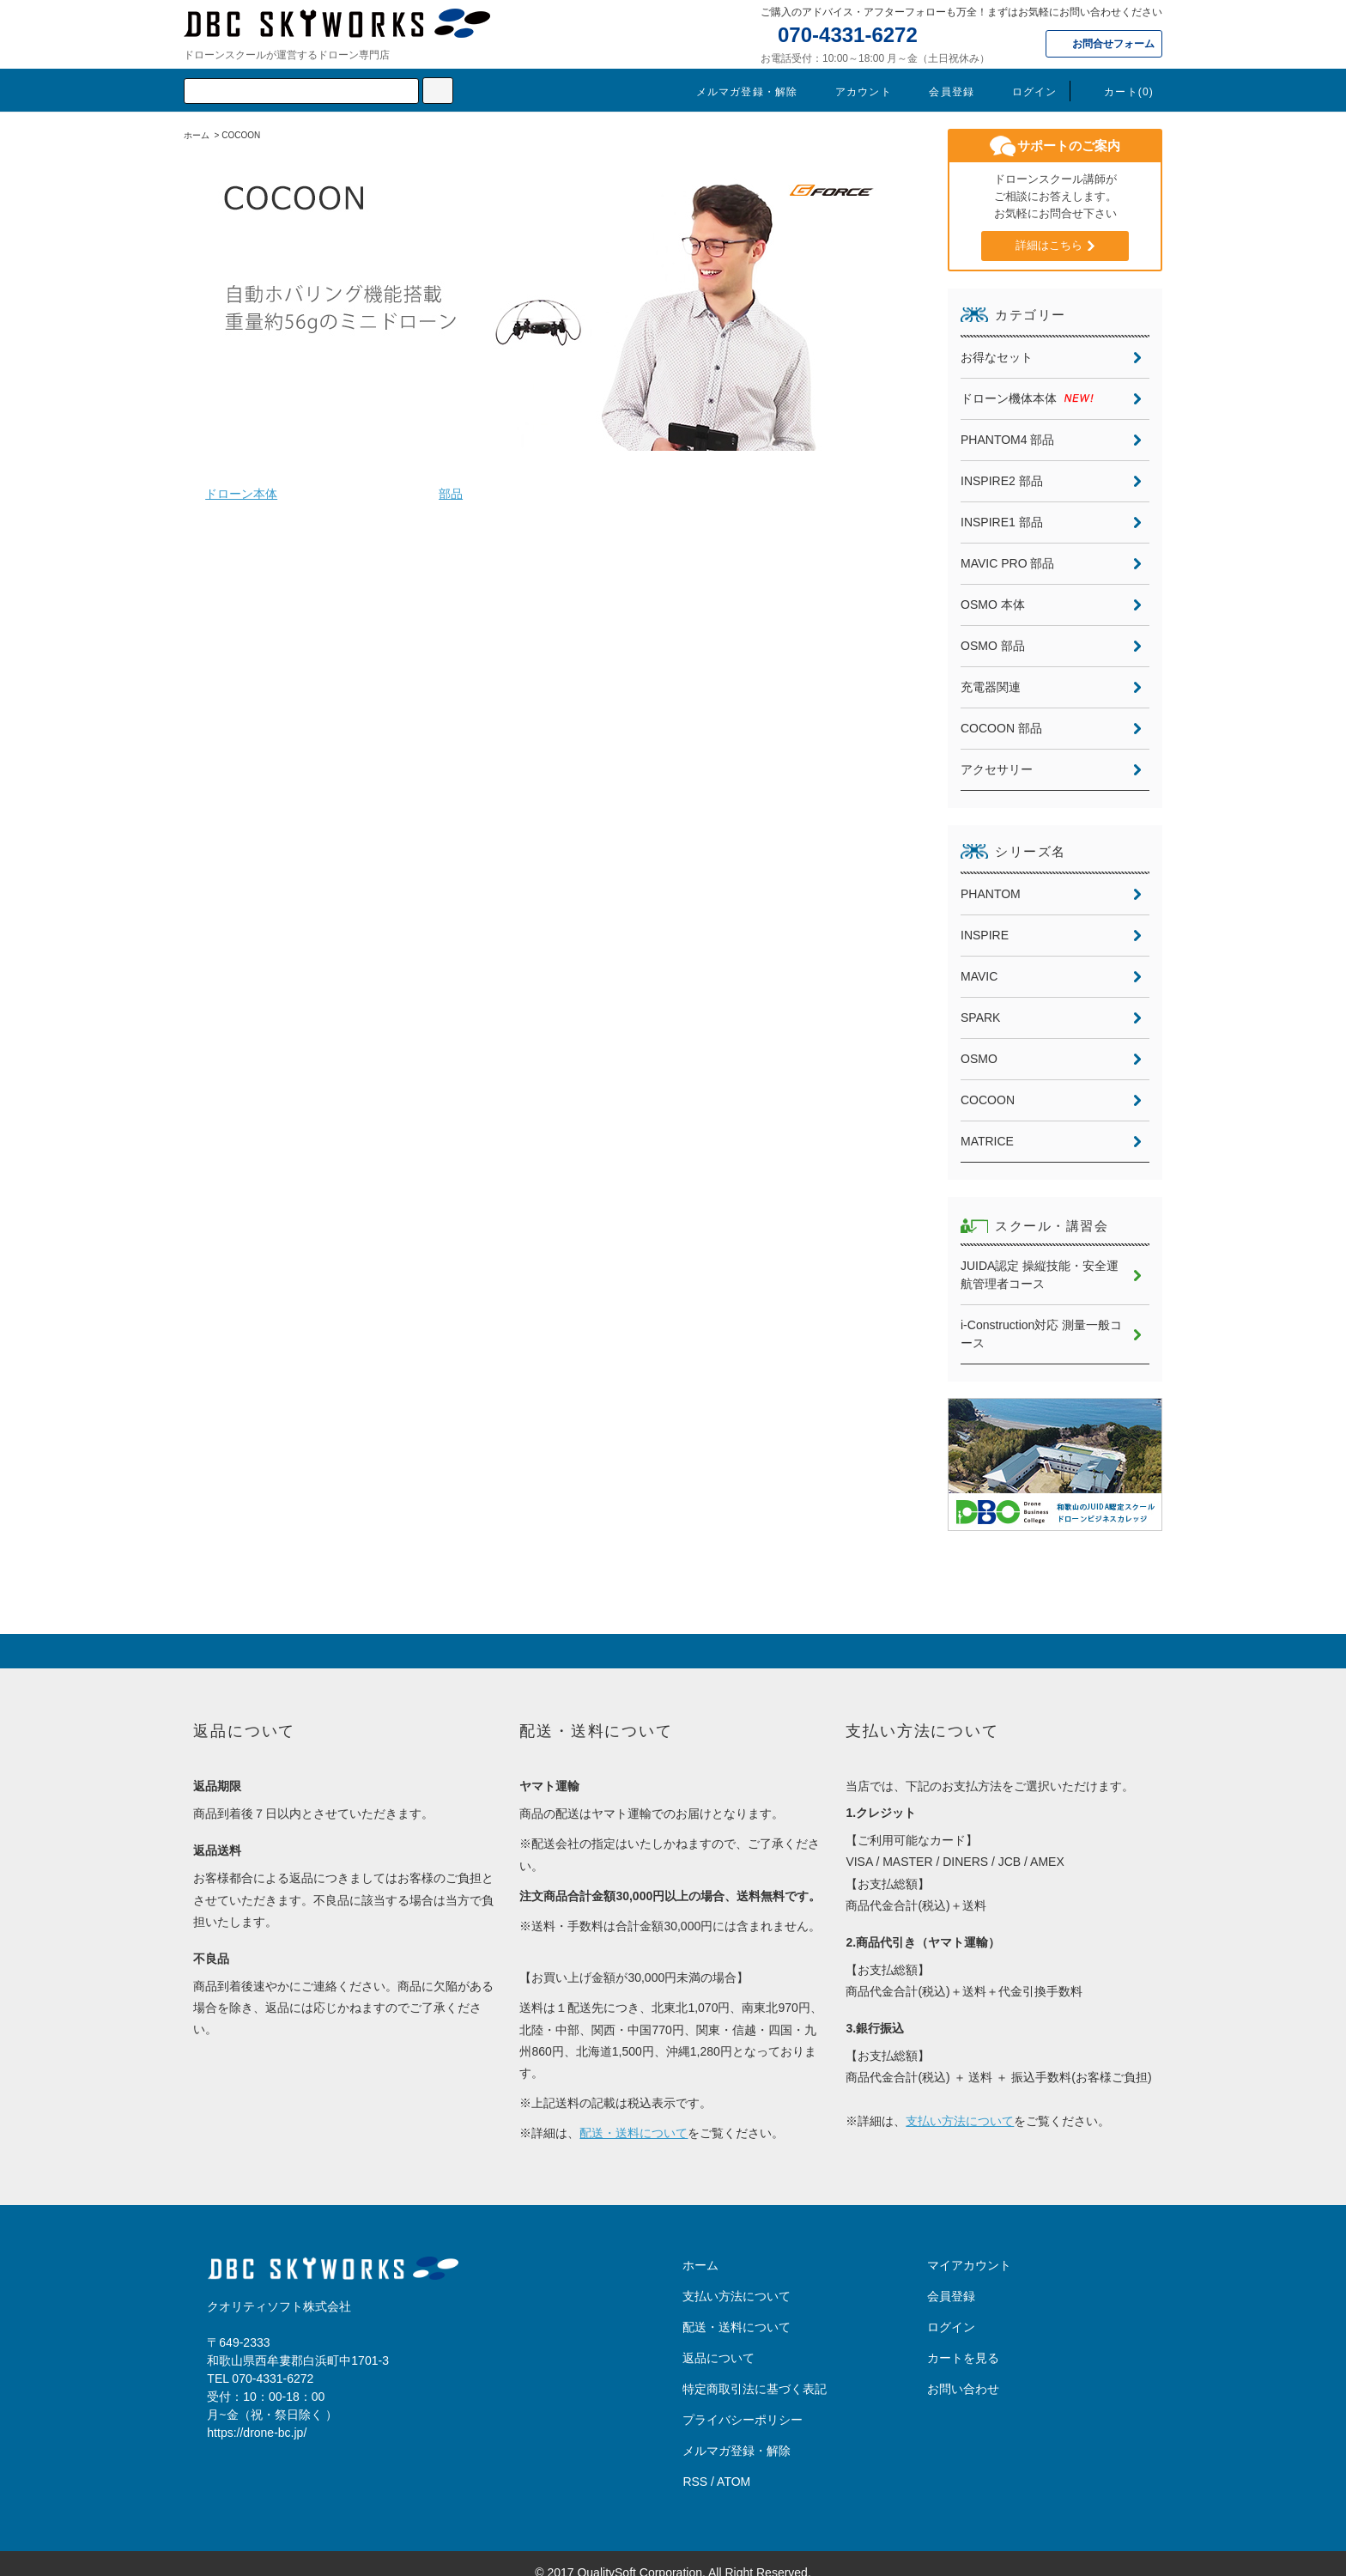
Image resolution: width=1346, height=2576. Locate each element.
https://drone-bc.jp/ (256, 2414)
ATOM (733, 2463)
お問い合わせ (963, 2371)
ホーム (196, 135)
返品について (718, 2340)
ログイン (1024, 92)
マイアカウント (969, 2247)
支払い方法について (960, 2103)
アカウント (853, 92)
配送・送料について (633, 2115)
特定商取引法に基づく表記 (754, 2371)
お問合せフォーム (1113, 44)
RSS (694, 2463)
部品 (451, 494)
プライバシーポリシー (742, 2402)
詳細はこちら (1049, 246)
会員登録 (941, 92)
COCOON (240, 135)
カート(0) (1118, 92)
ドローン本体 (241, 494)
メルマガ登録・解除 (737, 92)
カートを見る (963, 2340)
